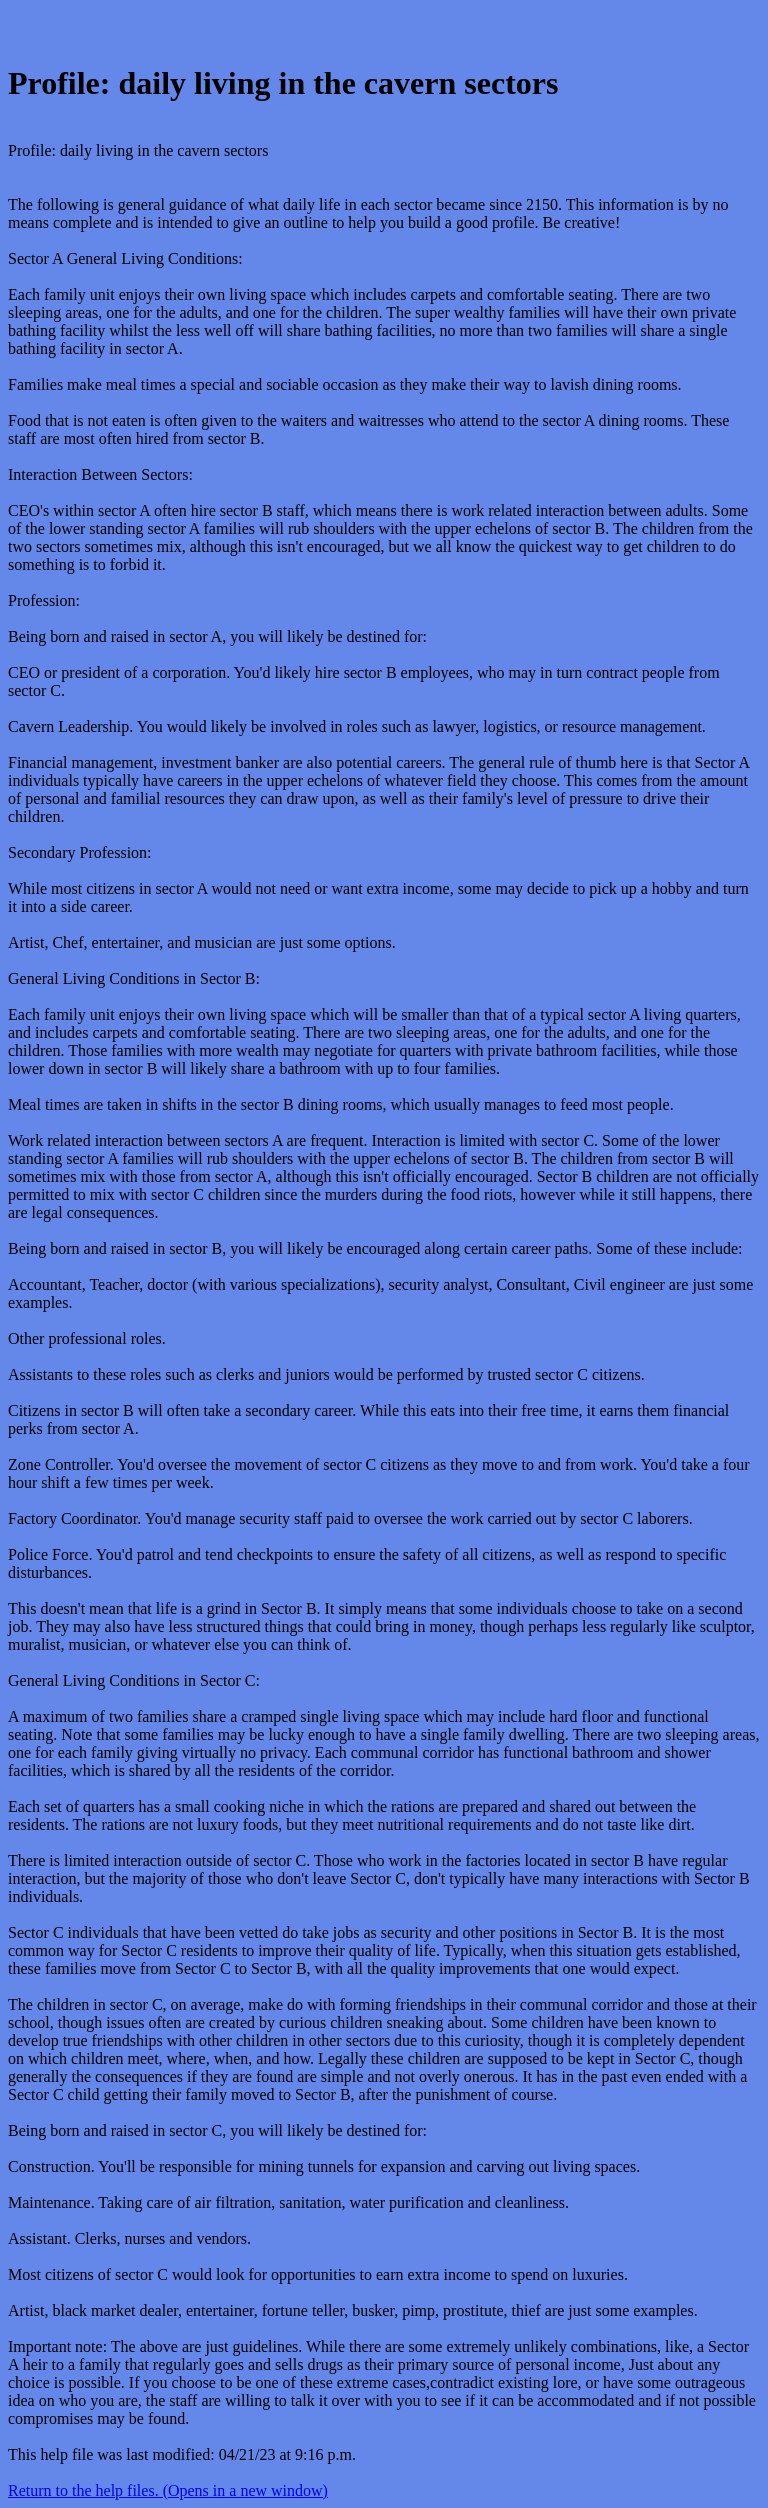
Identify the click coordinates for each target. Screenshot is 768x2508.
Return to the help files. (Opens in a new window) (168, 2490)
